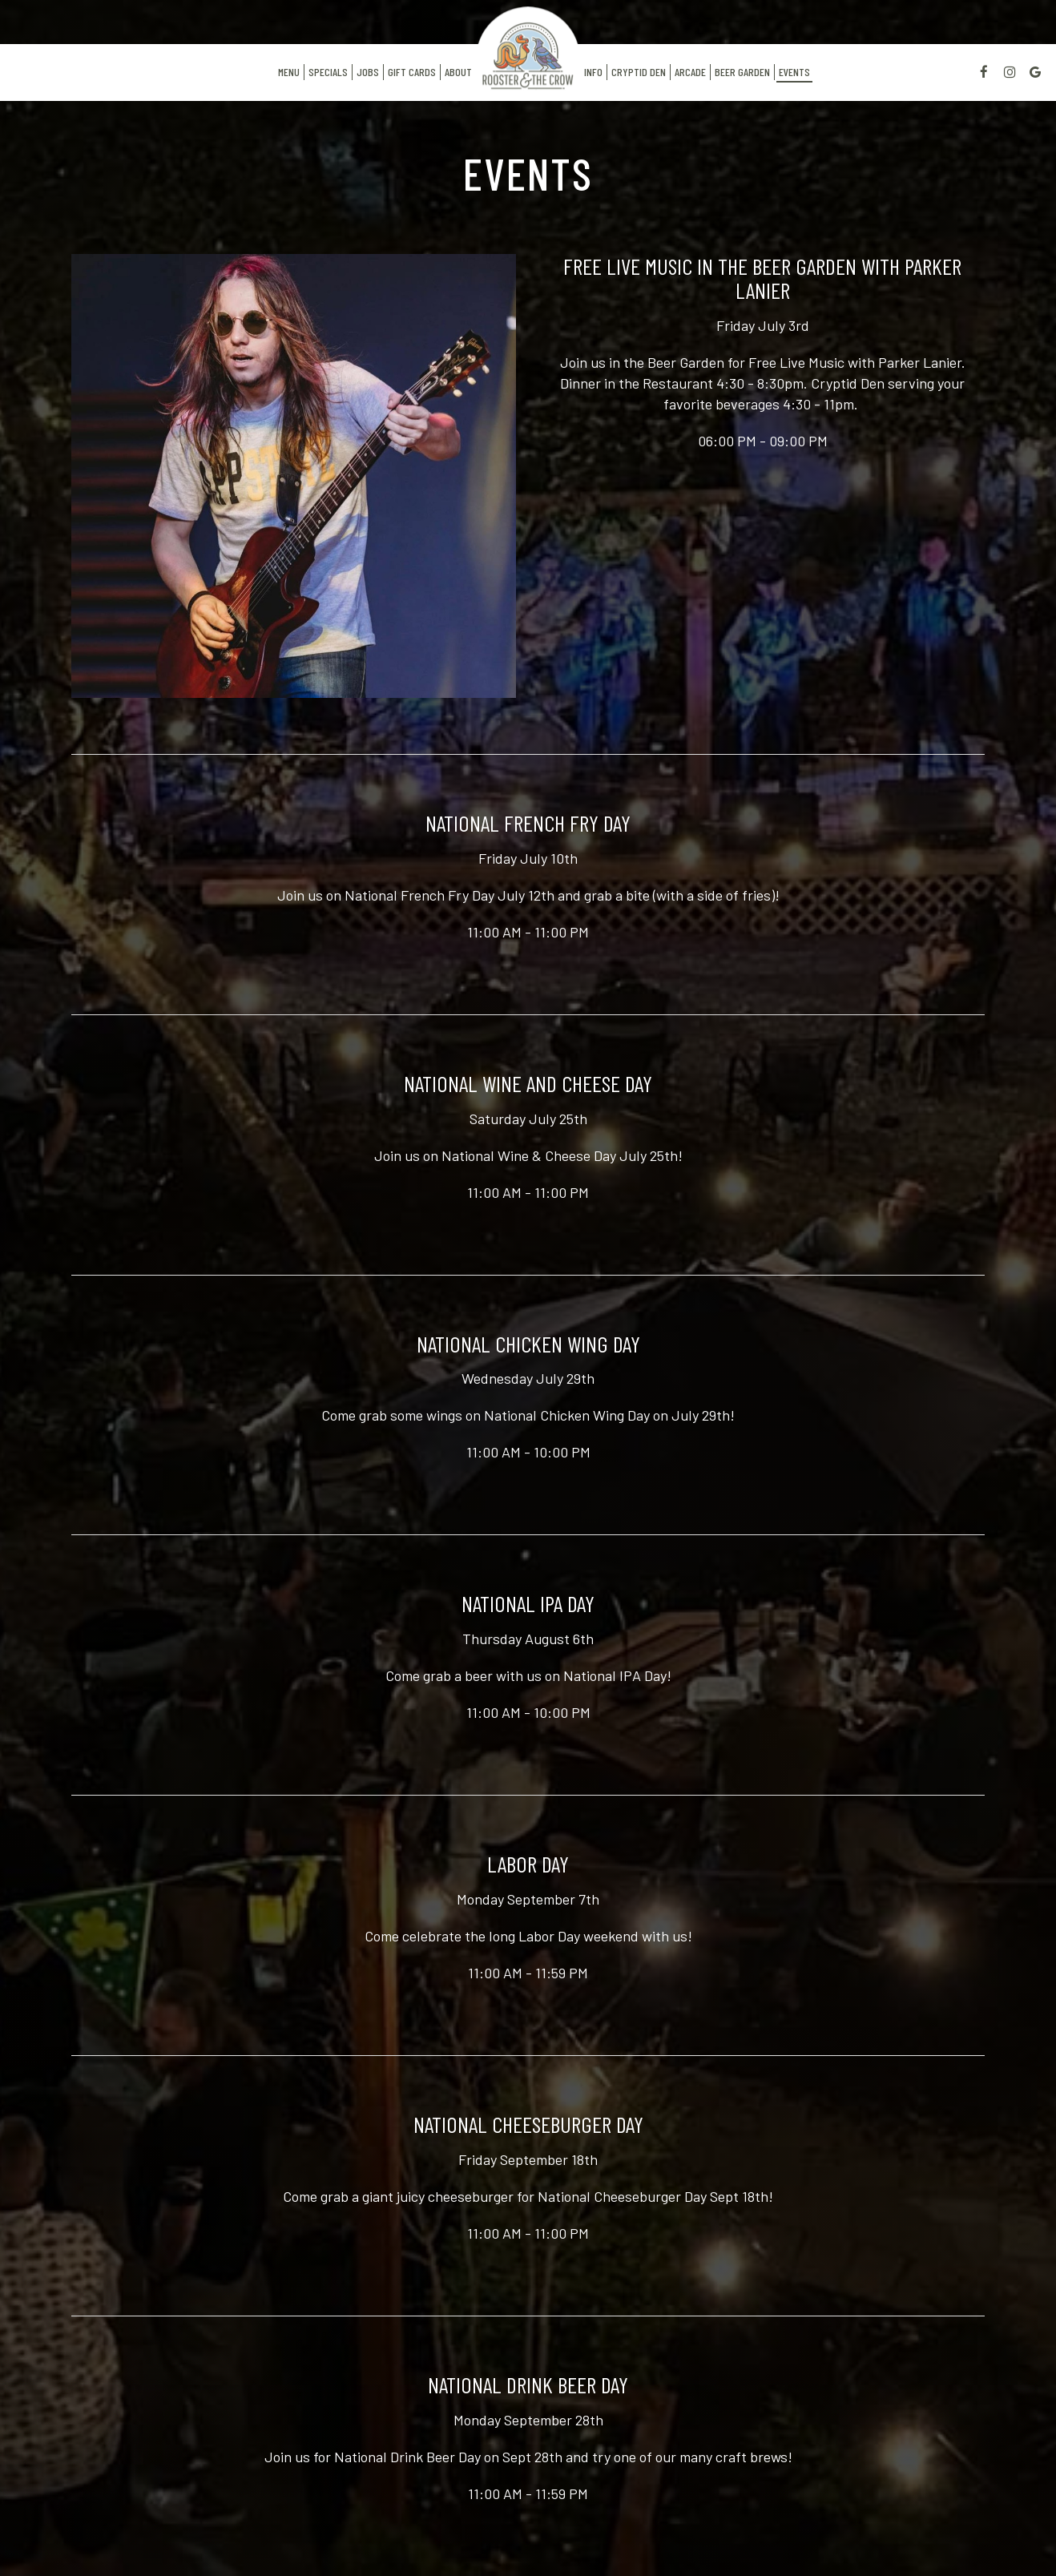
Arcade (690, 72)
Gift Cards (412, 72)
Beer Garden (742, 72)
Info (591, 72)
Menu (289, 72)
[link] (528, 48)
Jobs (368, 72)
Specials (328, 72)
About (458, 72)
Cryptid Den (638, 72)
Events (794, 72)
